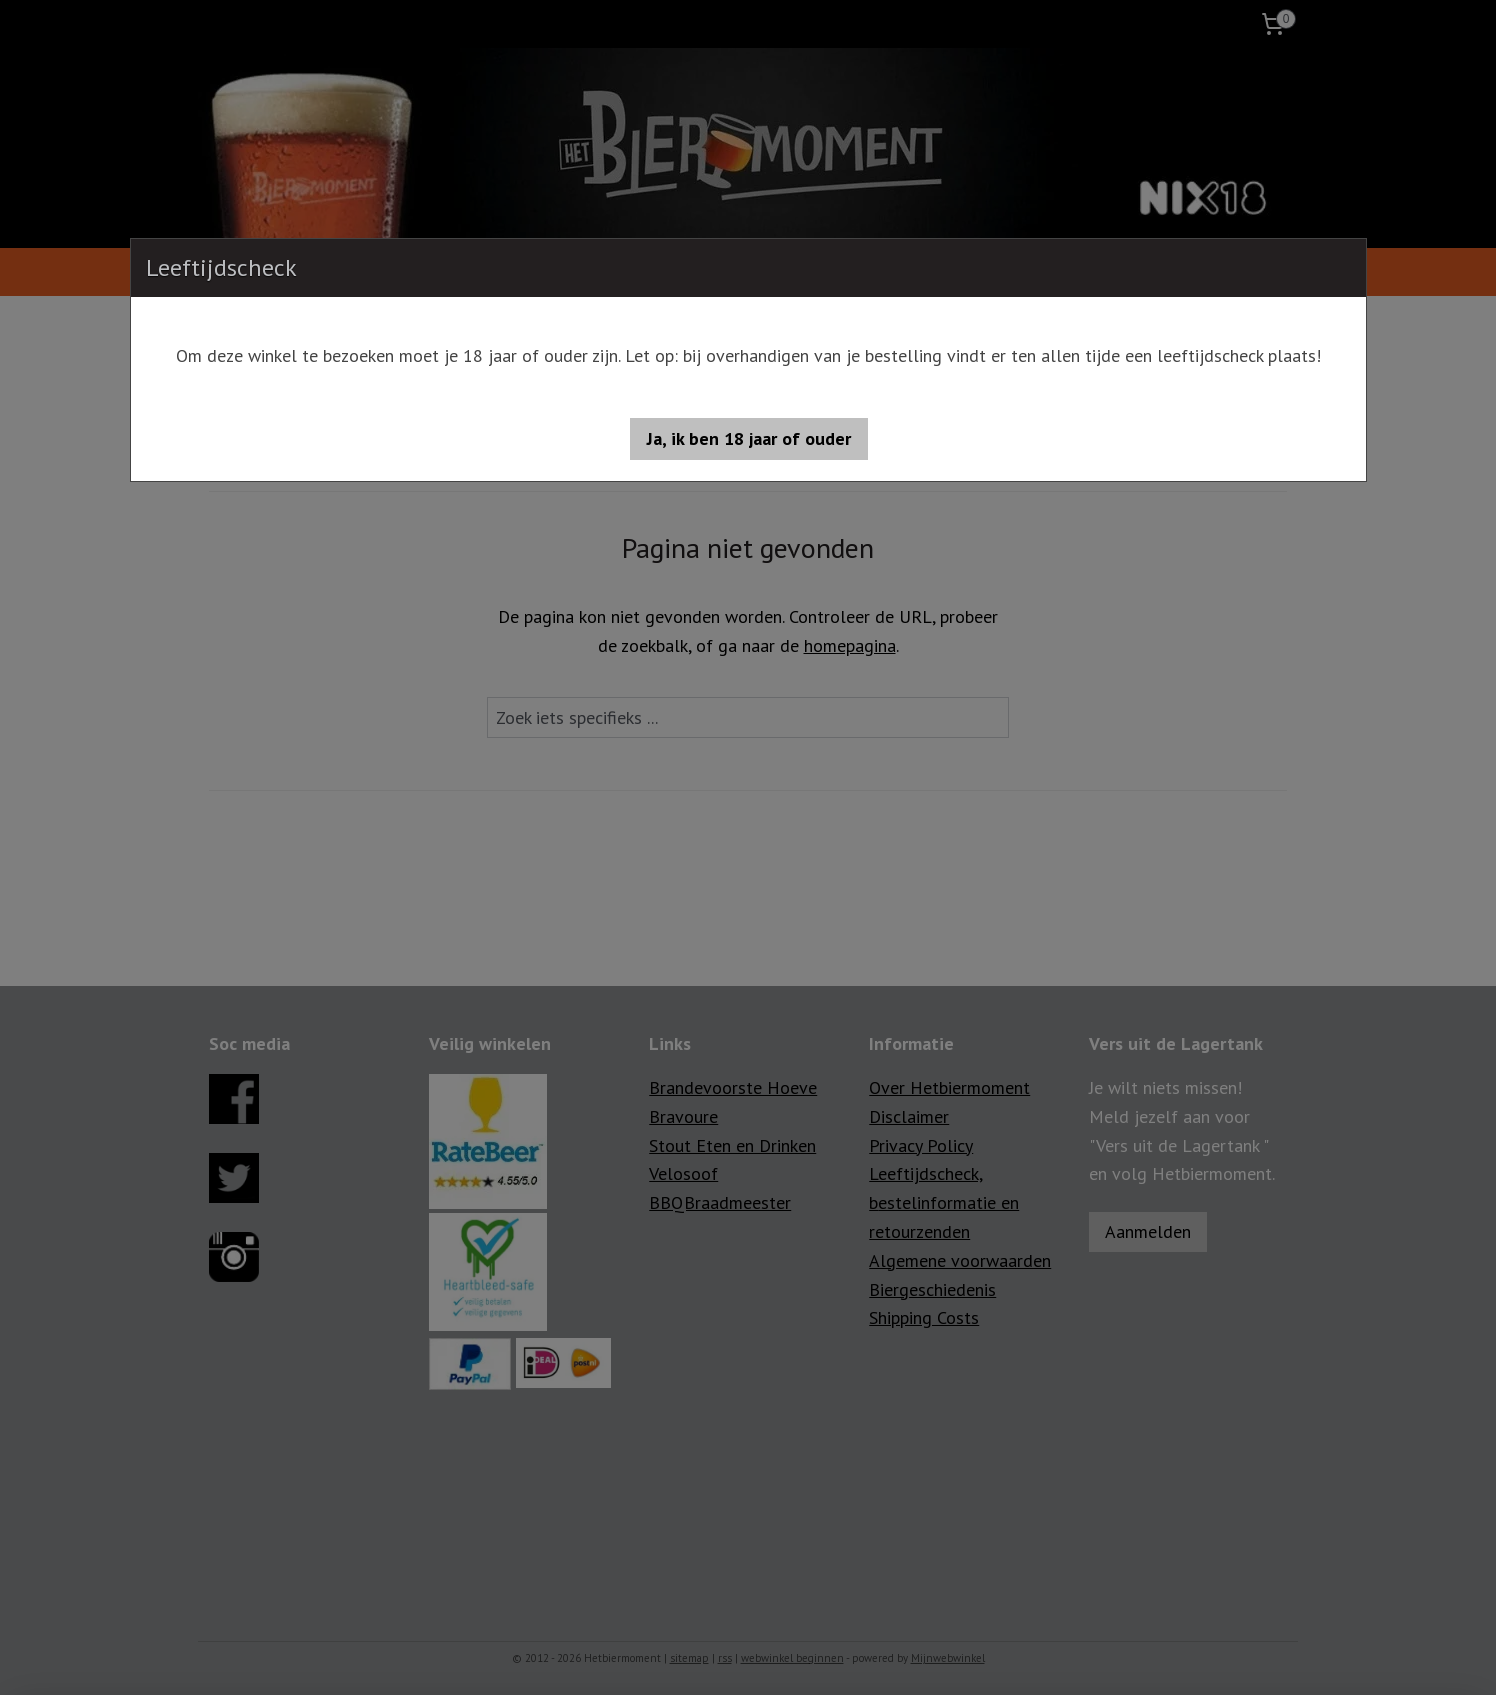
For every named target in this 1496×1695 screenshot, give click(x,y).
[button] (749, 439)
